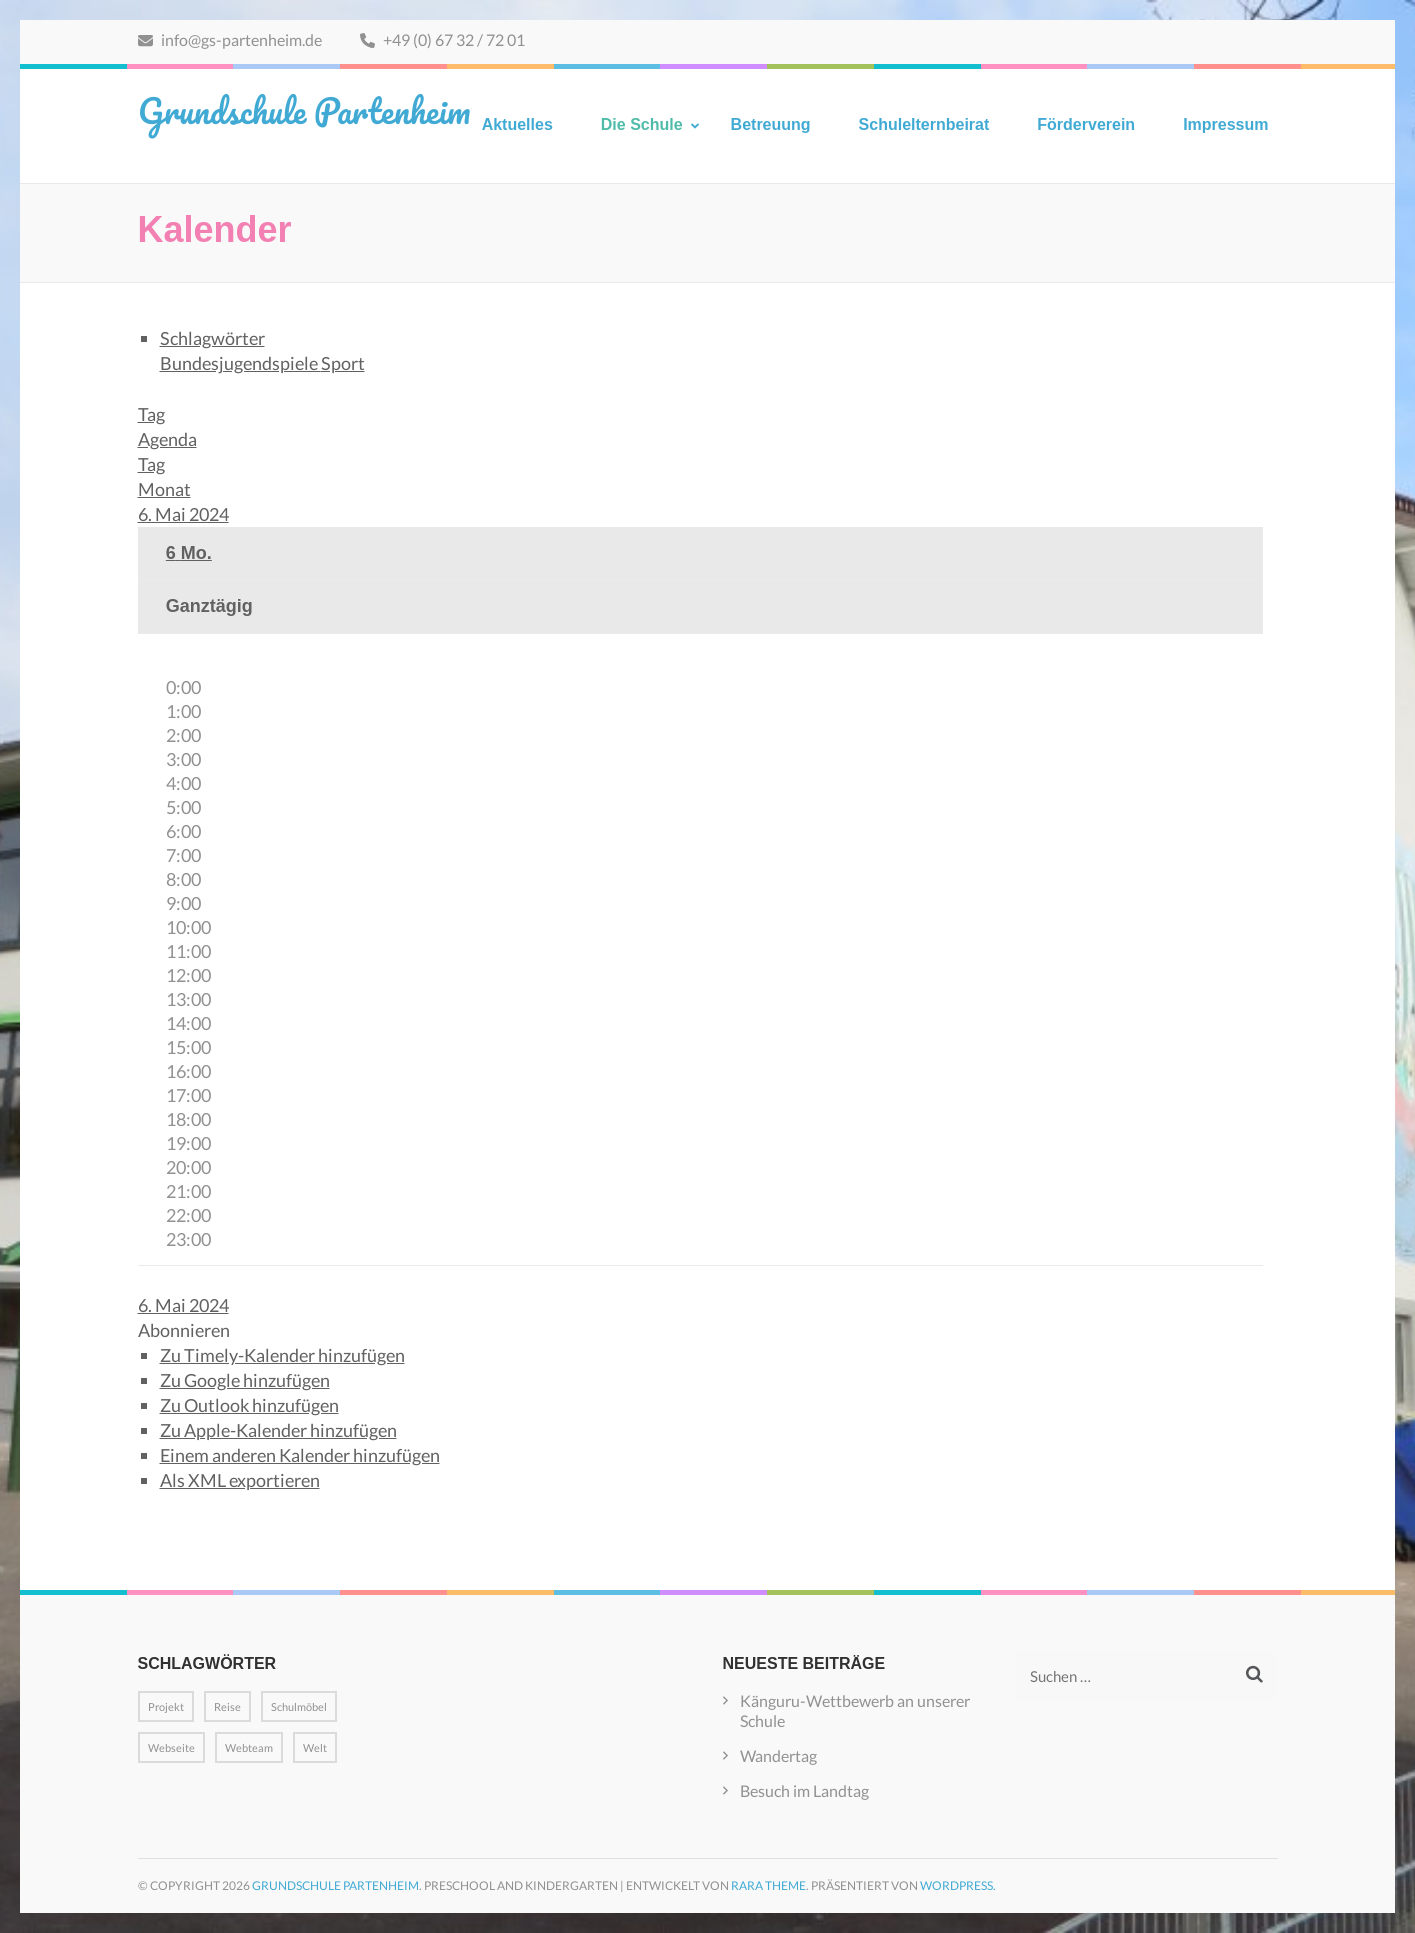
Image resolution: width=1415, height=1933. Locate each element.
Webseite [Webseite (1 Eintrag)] (171, 1747)
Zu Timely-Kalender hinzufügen (282, 1355)
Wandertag (778, 1755)
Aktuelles (517, 124)
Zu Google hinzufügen (245, 1380)
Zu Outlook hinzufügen (249, 1405)
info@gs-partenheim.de (230, 39)
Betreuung (771, 124)
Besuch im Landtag (804, 1790)
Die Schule (642, 124)
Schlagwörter (212, 338)
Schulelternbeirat (924, 124)
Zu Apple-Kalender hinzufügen (278, 1430)
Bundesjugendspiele (240, 363)
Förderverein (1086, 124)
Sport (343, 363)
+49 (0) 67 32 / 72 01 (442, 39)
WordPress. (958, 1885)
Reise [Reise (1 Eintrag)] (227, 1706)
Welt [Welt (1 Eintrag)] (315, 1747)
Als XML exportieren (240, 1480)
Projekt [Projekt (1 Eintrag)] (166, 1706)
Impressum (1225, 124)
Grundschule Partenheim (304, 110)
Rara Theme (768, 1885)
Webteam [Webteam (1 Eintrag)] (249, 1747)
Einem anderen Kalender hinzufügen (300, 1455)
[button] (184, 1330)
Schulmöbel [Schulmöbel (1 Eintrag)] (299, 1706)
